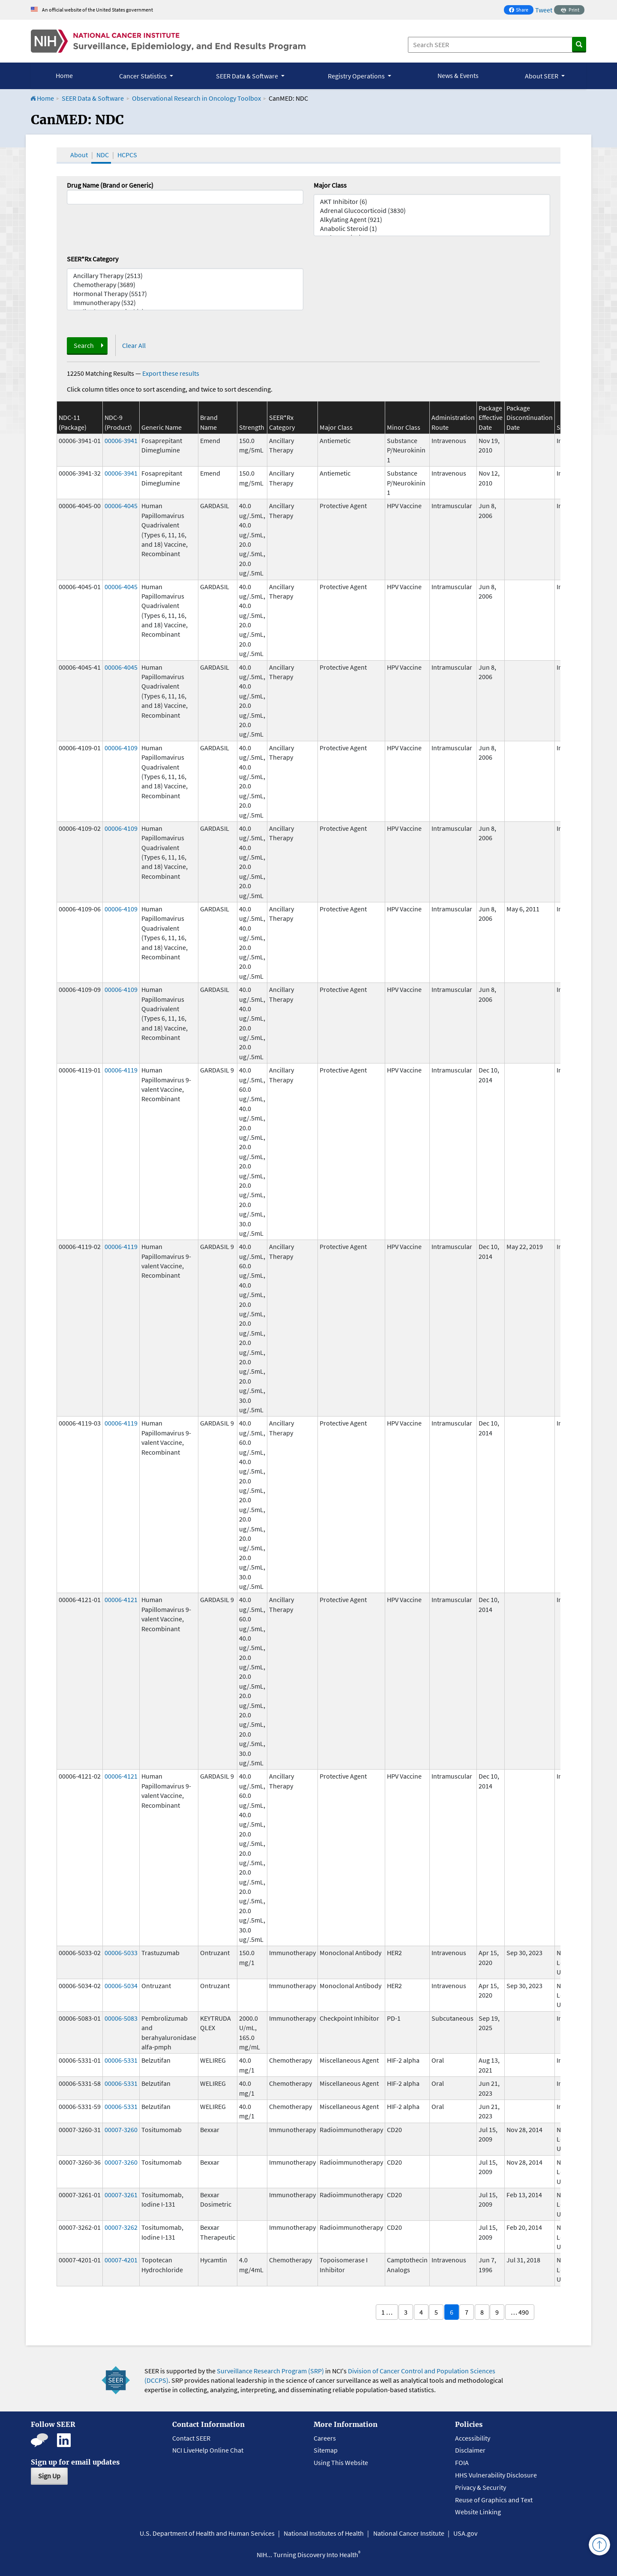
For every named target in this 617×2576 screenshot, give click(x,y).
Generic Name (161, 427)
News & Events (458, 75)
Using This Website (341, 2462)
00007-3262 (121, 2227)
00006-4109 (121, 747)
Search (84, 345)
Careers (325, 2438)
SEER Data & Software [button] (247, 76)
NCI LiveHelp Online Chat (207, 2450)
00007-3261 (121, 2194)
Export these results (170, 373)
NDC (102, 154)
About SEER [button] (542, 76)
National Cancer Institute (408, 2533)
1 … (386, 2312)
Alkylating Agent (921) (432, 219)
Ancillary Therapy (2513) (185, 275)
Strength (251, 427)
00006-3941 (121, 440)
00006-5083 (121, 2018)
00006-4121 (121, 1599)
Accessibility (472, 2438)
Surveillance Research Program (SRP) (270, 2370)
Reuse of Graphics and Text (494, 2499)
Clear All (134, 345)
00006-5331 (121, 2060)
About (79, 154)
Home (64, 75)
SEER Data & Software (93, 98)
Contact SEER (191, 2438)
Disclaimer (470, 2450)
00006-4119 (121, 1070)
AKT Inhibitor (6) (432, 201)
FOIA (462, 2462)
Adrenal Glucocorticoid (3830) (432, 210)
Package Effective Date (491, 417)
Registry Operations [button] (357, 76)
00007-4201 (121, 2259)
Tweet (543, 10)
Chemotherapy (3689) (185, 284)
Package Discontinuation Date (529, 417)
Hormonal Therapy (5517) (185, 293)
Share (521, 10)
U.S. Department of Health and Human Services (207, 2533)
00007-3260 (121, 2129)
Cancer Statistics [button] (143, 76)
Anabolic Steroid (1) (432, 228)
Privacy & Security (480, 2487)
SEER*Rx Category (92, 259)
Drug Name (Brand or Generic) (110, 185)
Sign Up (49, 2475)
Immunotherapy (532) (185, 302)
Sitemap (326, 2450)
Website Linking (478, 2511)
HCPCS (127, 154)
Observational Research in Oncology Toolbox (196, 98)
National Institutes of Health (324, 2533)
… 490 (520, 2312)
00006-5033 (121, 1952)
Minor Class (403, 427)
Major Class (330, 185)
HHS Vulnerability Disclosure (496, 2475)
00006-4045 (121, 505)
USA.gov (465, 2533)
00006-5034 (121, 1985)
